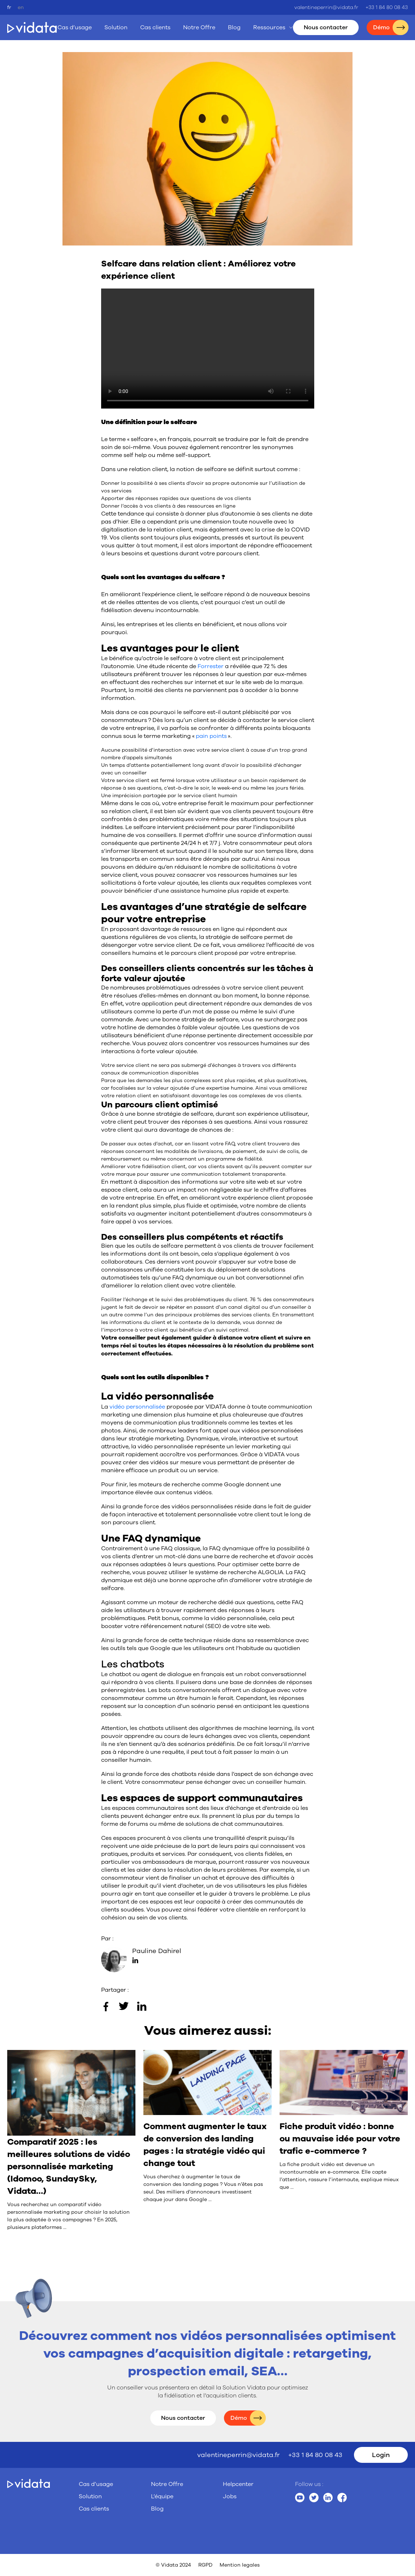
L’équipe (162, 2496)
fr (9, 7)
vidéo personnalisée (138, 1407)
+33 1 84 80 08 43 (387, 7)
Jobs (230, 2496)
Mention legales (240, 2565)
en (21, 7)
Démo (238, 2418)
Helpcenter (238, 2484)
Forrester (211, 666)
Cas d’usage (74, 27)
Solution (115, 27)
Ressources (269, 27)
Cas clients (155, 27)
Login (381, 2455)
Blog (234, 27)
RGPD (205, 2565)
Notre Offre (199, 27)
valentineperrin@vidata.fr (326, 7)
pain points (211, 736)
